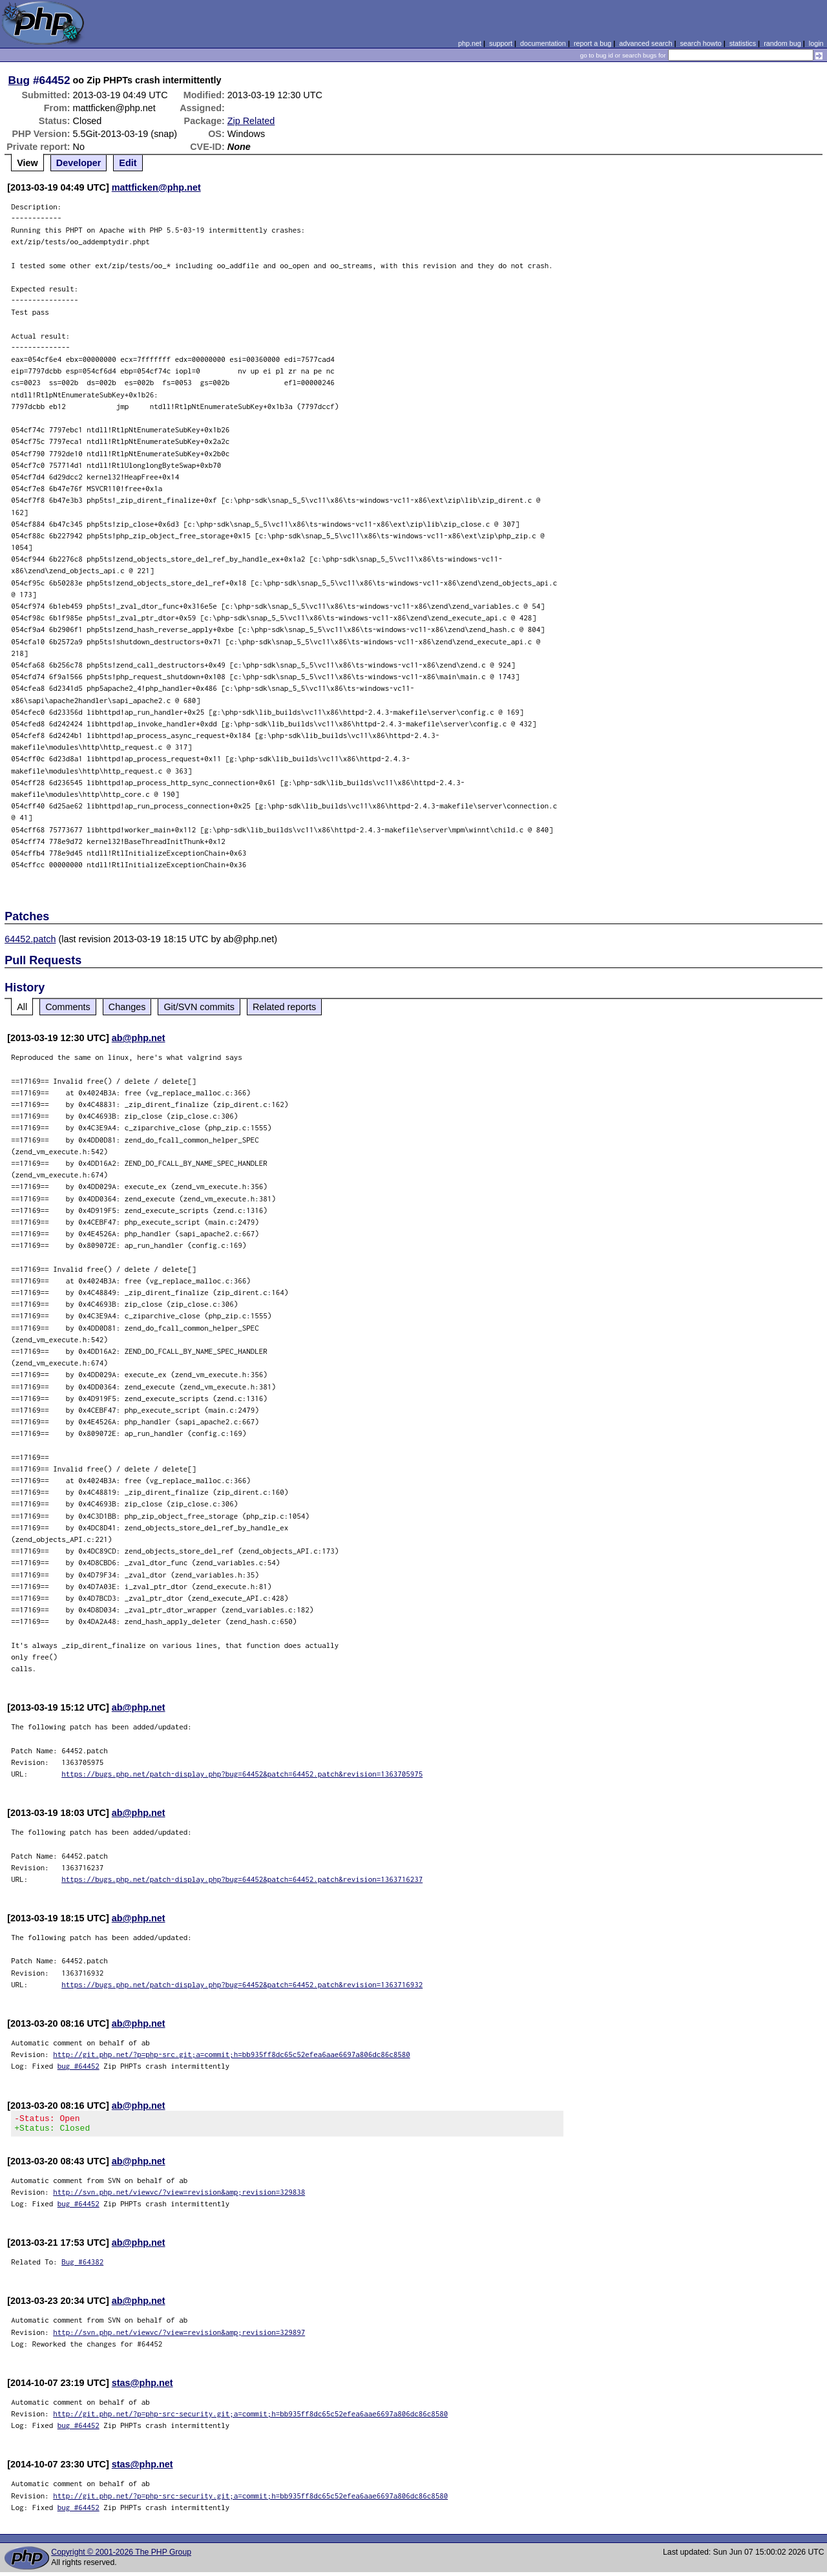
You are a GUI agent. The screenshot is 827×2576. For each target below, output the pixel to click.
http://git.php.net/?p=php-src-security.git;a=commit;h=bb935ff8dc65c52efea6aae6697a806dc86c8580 (250, 2417)
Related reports (284, 1007)
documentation (543, 43)
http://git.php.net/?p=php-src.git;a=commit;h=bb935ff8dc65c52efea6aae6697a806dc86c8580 (231, 2054)
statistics (742, 43)
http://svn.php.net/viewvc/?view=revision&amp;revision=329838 (179, 2195)
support (500, 43)
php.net (469, 43)
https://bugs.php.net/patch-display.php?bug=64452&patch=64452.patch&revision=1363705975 (242, 1773)
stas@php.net (142, 2386)
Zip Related (251, 121)
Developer (78, 163)
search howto (700, 43)
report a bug (592, 43)
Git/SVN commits (199, 1007)
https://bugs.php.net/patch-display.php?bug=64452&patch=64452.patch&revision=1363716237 (242, 1879)
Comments (67, 1007)
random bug (782, 43)
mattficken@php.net (156, 187)
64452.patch (30, 939)
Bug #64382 (82, 2265)
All (22, 1007)
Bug (19, 80)
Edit (127, 163)
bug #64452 (78, 2066)
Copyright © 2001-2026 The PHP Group (121, 2555)
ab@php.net (138, 1038)
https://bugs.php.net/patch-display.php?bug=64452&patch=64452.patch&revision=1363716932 (242, 1984)
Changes (127, 1007)
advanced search (645, 43)
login (816, 43)
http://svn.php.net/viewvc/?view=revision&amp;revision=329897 (179, 2336)
